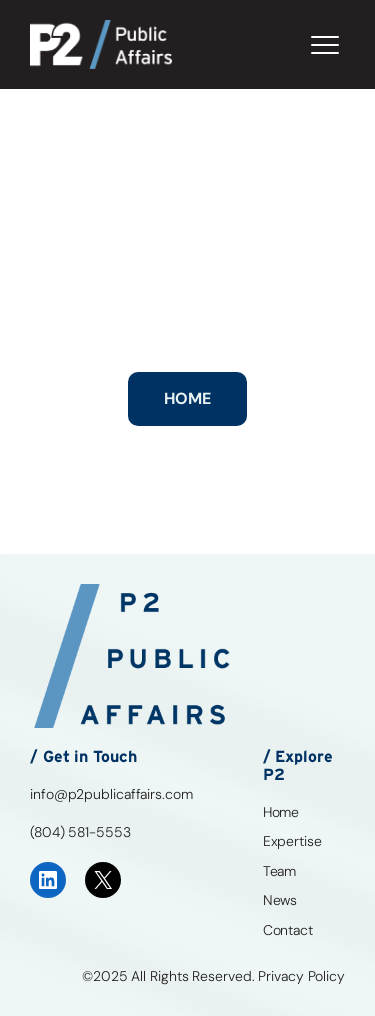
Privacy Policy (301, 976)
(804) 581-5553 (80, 832)
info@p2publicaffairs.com (111, 794)
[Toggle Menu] (325, 45)
